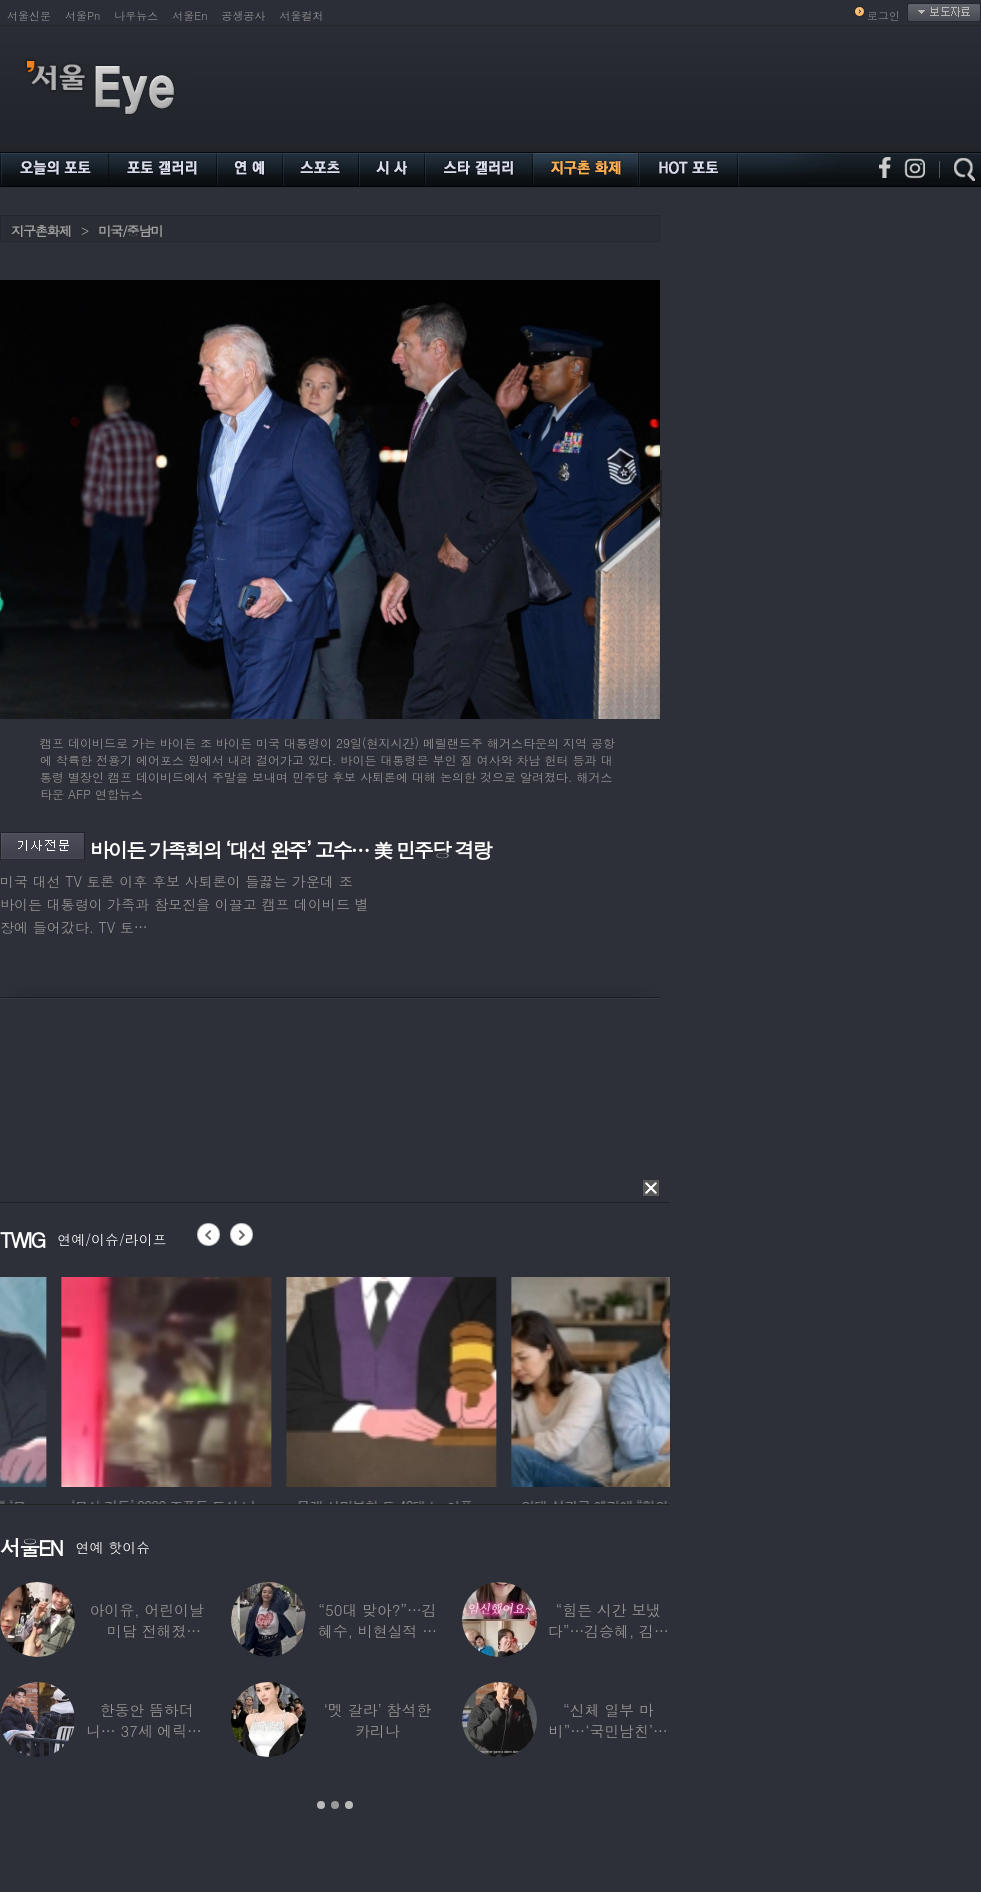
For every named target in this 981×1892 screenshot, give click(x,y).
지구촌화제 (41, 230)
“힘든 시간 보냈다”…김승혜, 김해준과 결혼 (608, 1630)
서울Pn (82, 15)
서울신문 (29, 15)
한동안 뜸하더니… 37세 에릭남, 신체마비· (147, 1730)
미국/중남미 (130, 230)
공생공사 (244, 15)
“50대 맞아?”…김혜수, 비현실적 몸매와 (377, 1630)
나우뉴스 (136, 15)
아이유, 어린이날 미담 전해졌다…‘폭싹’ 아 (147, 1630)
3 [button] (349, 1805)
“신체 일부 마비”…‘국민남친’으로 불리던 (608, 1730)
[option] (105, 1379)
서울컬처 (302, 15)
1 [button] (321, 1805)
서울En (189, 15)
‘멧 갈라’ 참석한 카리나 (377, 1720)
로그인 (883, 15)
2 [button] (335, 1805)
